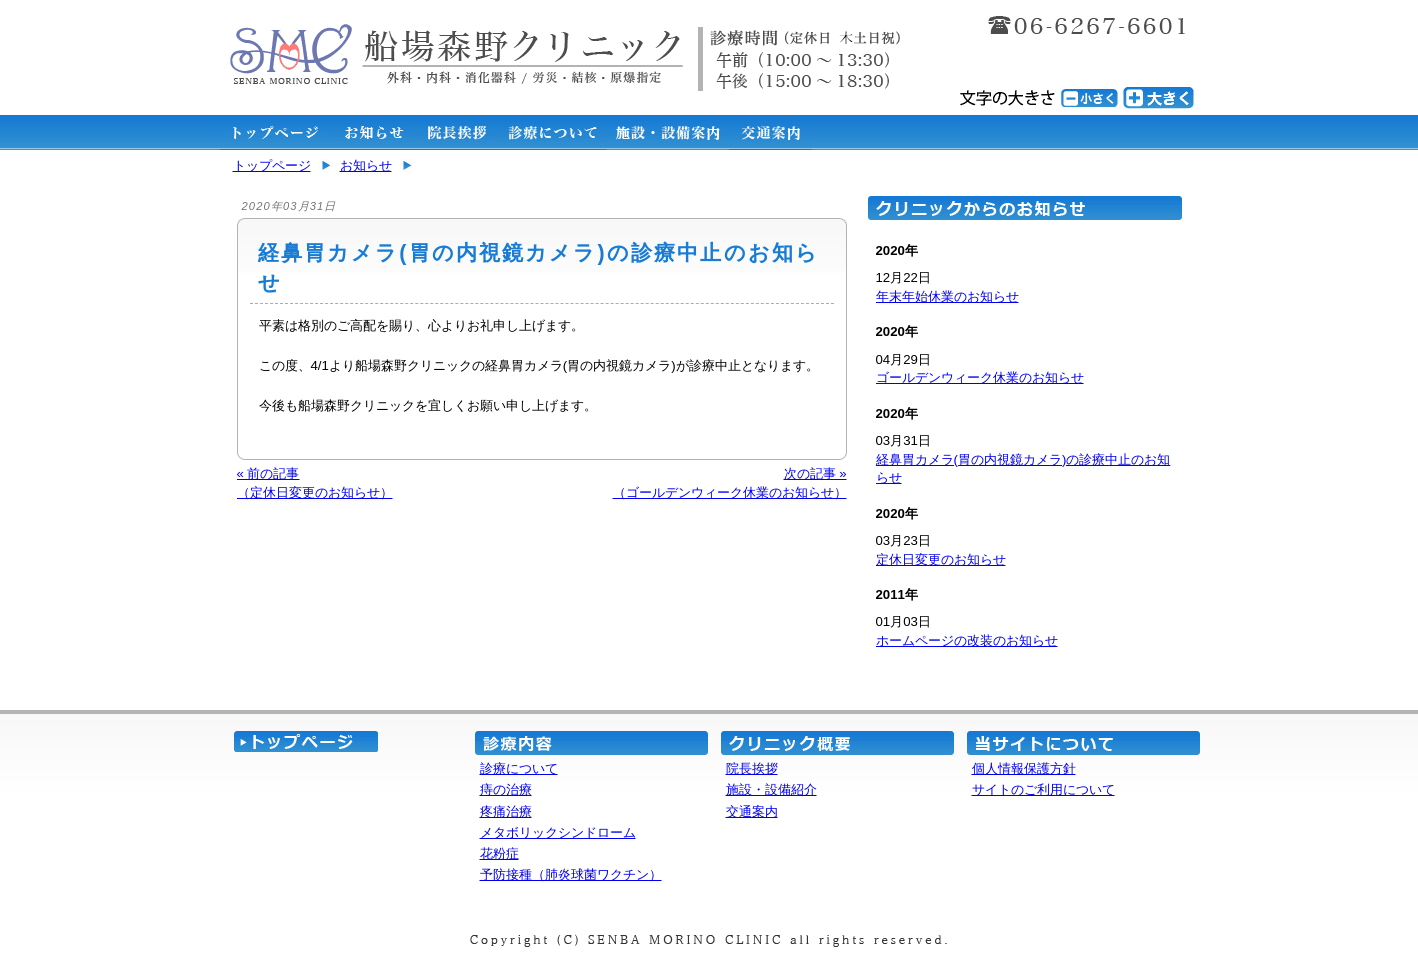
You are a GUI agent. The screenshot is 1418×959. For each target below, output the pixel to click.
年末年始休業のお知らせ (947, 296)
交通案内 (752, 811)
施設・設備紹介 (771, 789)
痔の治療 (506, 789)
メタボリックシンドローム (558, 832)
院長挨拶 (752, 768)
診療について (519, 768)
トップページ (272, 165)
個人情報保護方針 (1024, 768)
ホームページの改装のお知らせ (967, 640)
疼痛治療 (506, 811)
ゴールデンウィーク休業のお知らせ (980, 377)
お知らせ (366, 165)
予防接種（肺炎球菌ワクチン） (571, 874)
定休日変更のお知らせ (941, 559)
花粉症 (499, 853)
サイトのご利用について (1043, 789)
